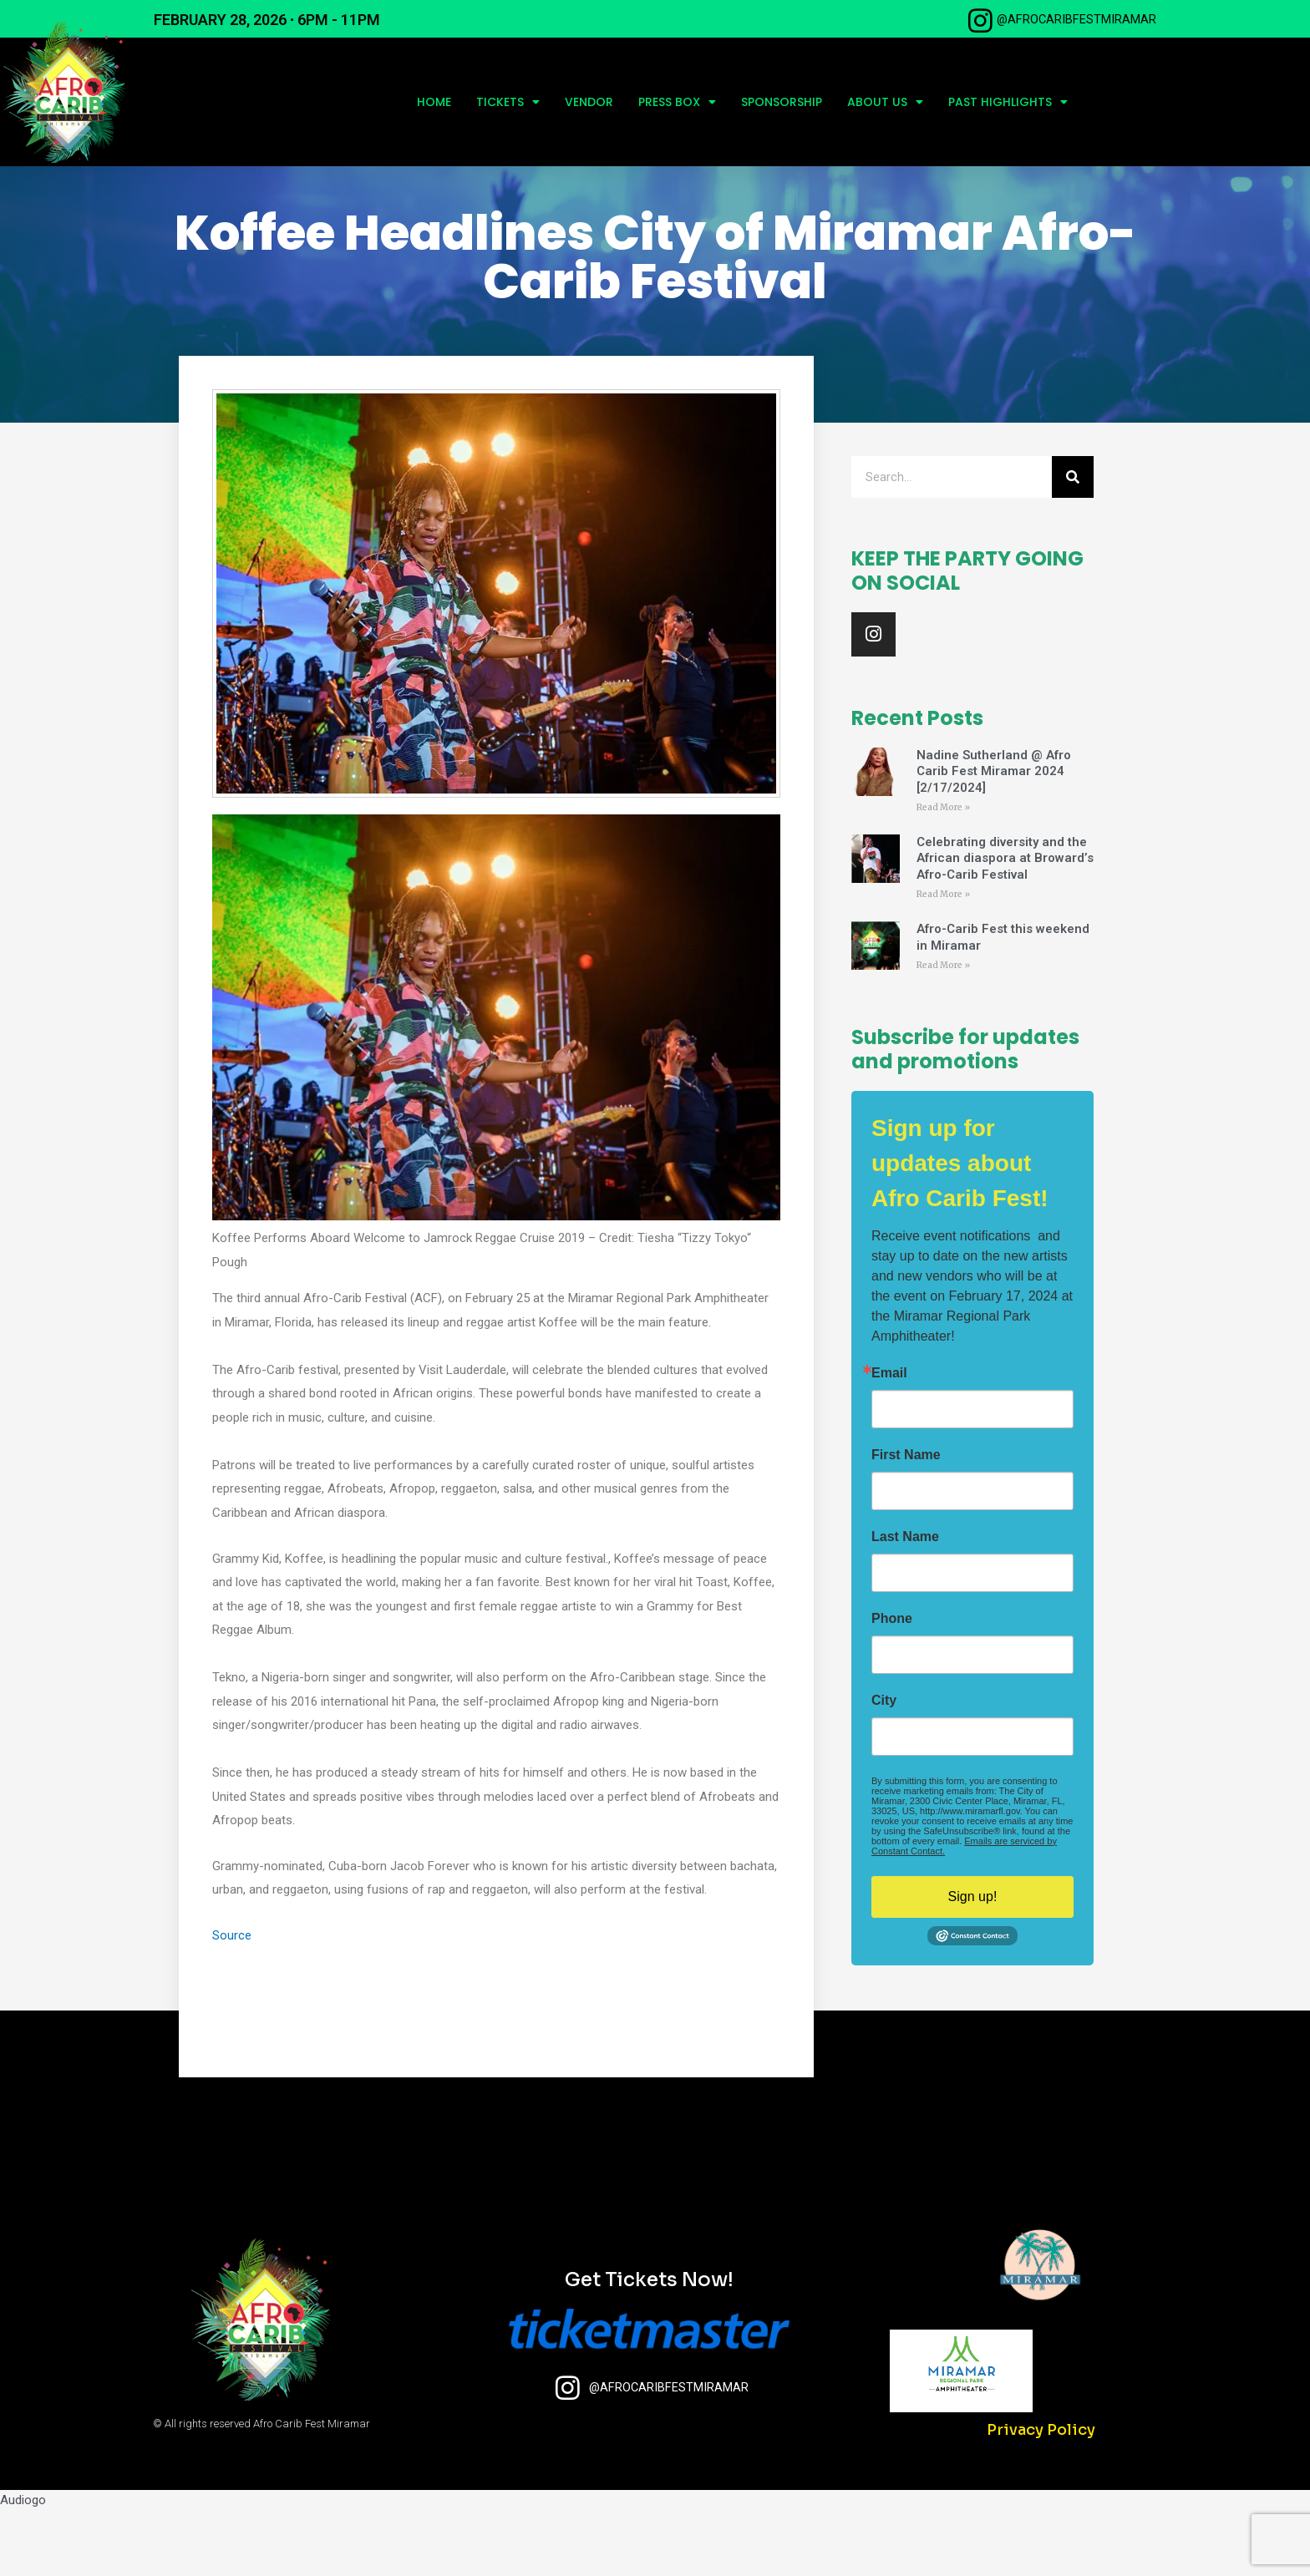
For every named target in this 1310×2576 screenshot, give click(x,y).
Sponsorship (781, 102)
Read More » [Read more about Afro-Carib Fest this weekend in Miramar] (943, 1032)
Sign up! (973, 1963)
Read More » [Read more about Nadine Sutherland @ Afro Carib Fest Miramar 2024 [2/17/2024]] (943, 872)
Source (231, 2000)
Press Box (677, 102)
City (883, 1767)
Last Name (905, 1603)
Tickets (508, 102)
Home (434, 102)
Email (889, 1440)
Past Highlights (1008, 102)
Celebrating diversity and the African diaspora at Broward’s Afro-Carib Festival (1005, 924)
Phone (891, 1685)
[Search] (1073, 542)
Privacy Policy (1041, 2495)
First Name (906, 1522)
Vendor (589, 102)
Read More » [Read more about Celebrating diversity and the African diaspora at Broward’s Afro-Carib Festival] (943, 960)
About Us (885, 102)
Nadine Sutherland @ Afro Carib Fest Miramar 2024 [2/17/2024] (993, 836)
